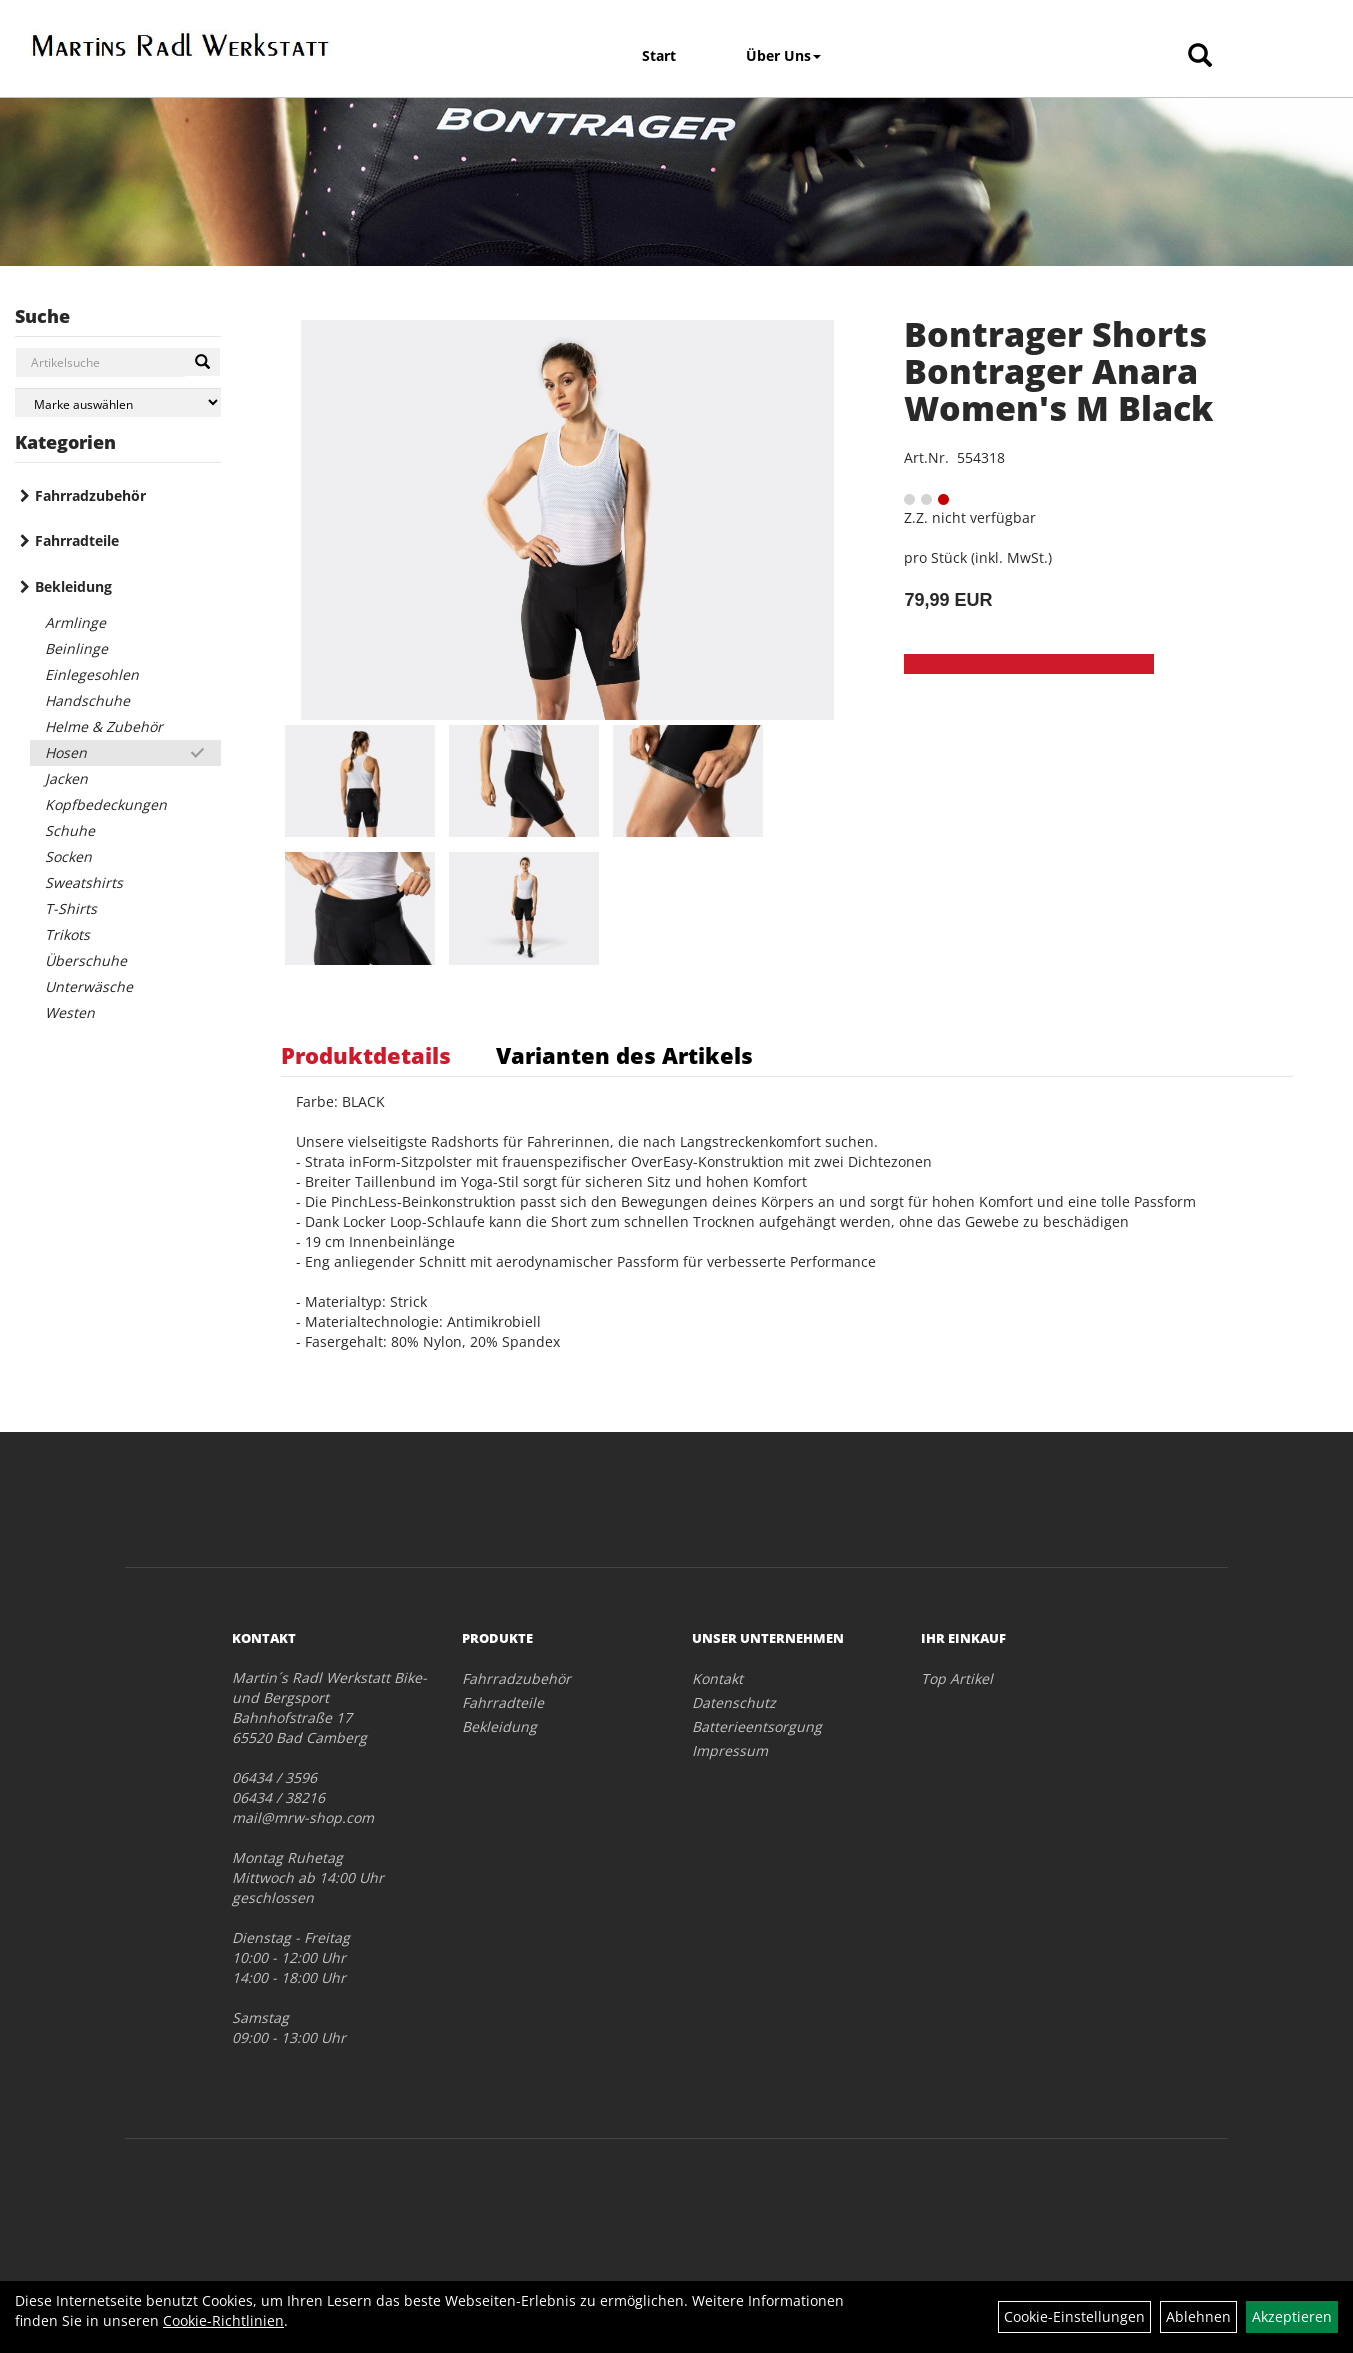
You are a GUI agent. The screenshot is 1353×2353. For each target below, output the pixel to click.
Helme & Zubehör (104, 726)
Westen (70, 1012)
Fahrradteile (77, 540)
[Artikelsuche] (1200, 56)
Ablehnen (1198, 2316)
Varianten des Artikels (624, 1055)
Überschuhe (86, 960)
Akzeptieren (1292, 2316)
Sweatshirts (84, 882)
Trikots (67, 934)
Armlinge (75, 622)
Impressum (730, 1750)
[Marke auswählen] (118, 402)
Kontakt (717, 1678)
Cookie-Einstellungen (1074, 2316)
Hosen (66, 752)
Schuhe (70, 830)
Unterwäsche (89, 986)
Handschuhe (87, 700)
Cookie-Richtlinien (223, 2320)
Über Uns (783, 55)
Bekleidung (73, 586)
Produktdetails (366, 1055)
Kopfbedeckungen (106, 804)
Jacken (66, 778)
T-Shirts (71, 908)
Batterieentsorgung (757, 1726)
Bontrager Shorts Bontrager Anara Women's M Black (1058, 371)
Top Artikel (957, 1678)
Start (659, 55)
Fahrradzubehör (90, 495)
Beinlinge (76, 648)
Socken (68, 856)
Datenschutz (734, 1702)
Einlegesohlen (92, 674)
